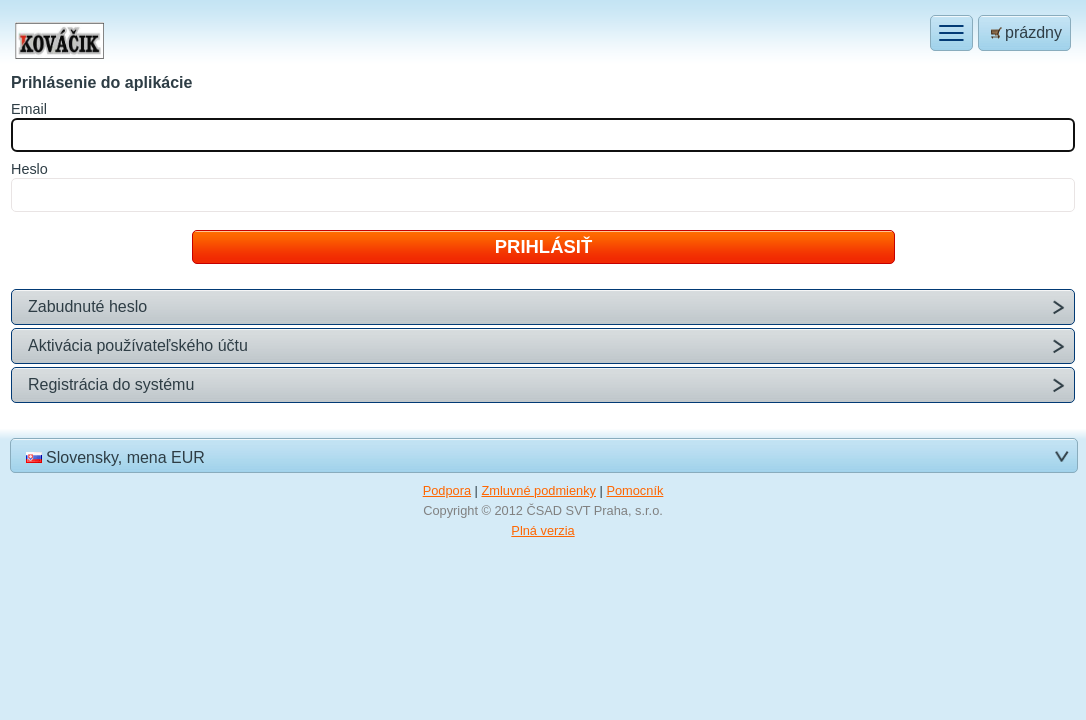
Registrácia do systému (111, 384)
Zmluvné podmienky (538, 490)
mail (29, 109)
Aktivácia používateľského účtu (138, 345)
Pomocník (634, 490)
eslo (29, 169)
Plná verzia (542, 530)
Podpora (447, 490)
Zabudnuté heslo (87, 306)
